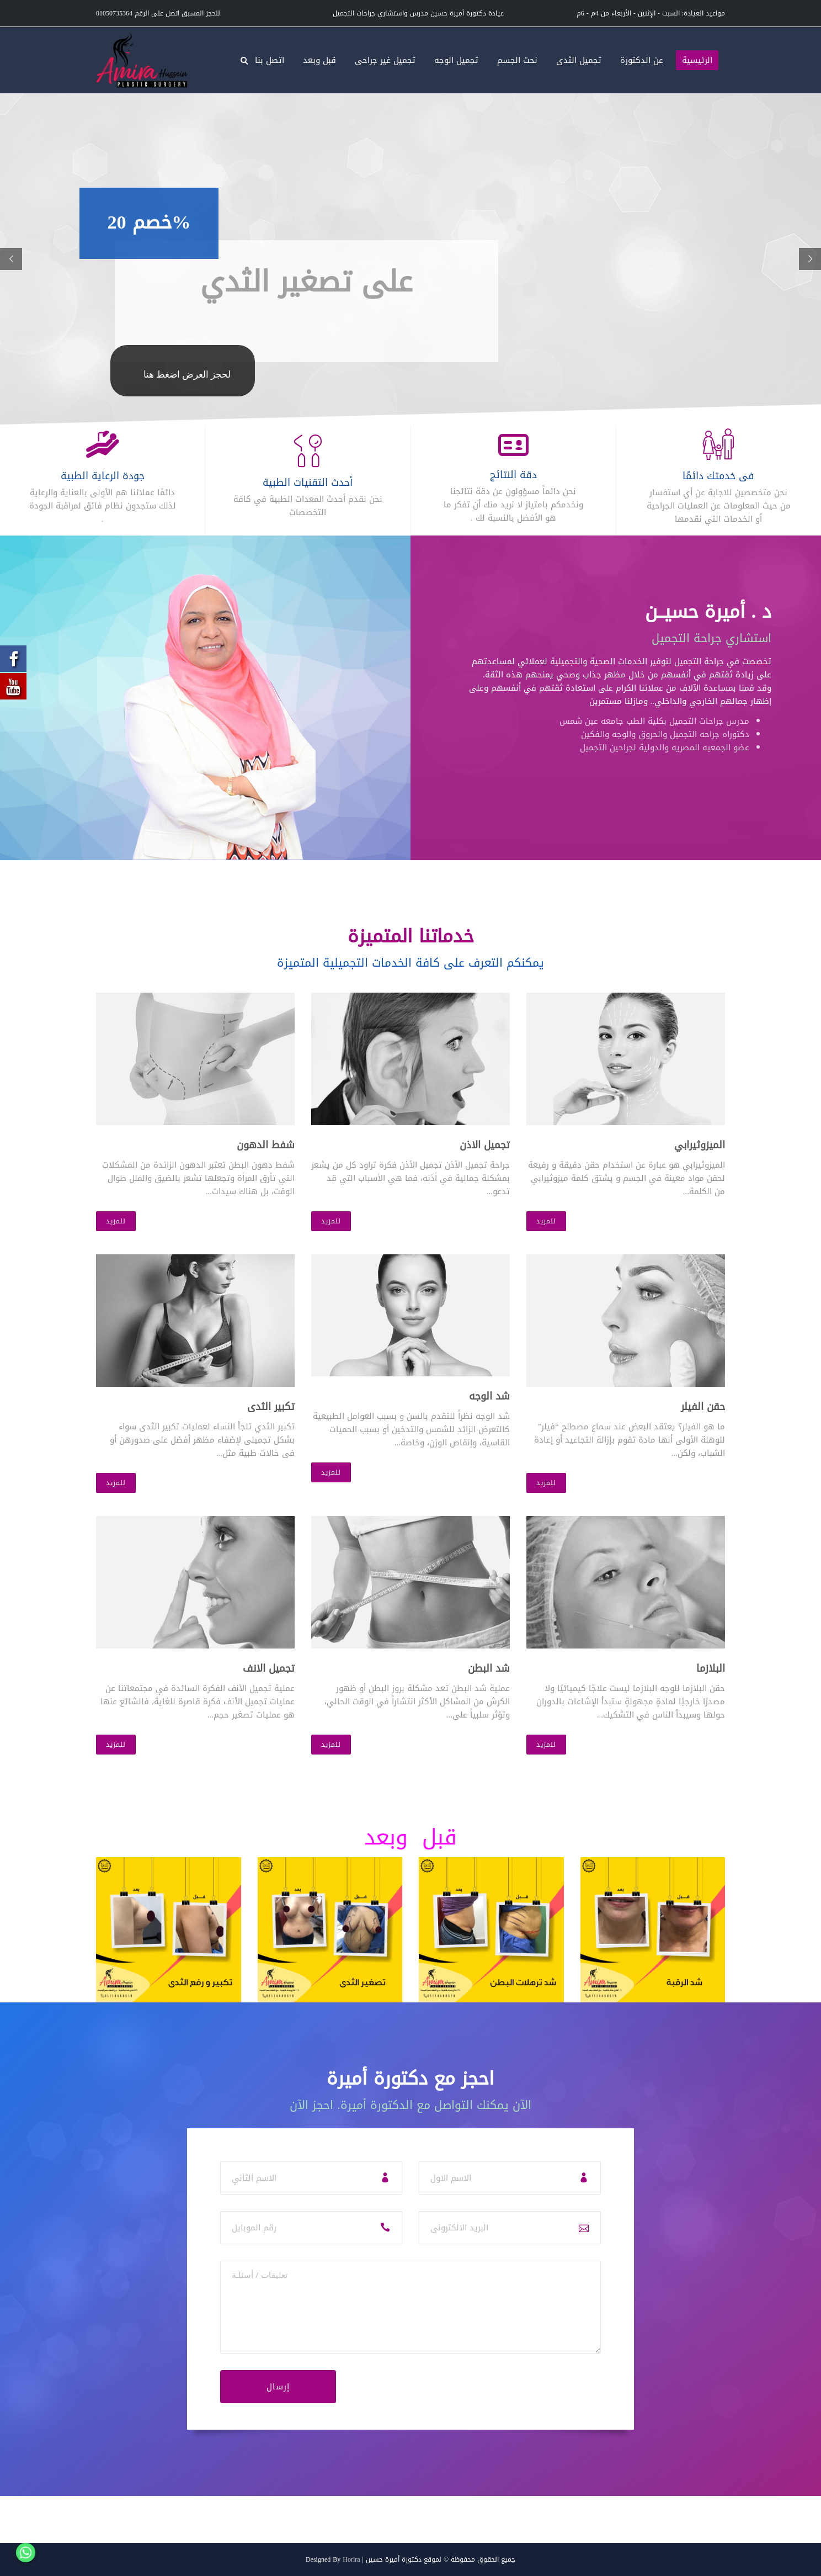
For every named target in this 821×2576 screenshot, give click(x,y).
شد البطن (489, 1668)
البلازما (710, 1668)
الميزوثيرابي (699, 1145)
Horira (351, 2559)
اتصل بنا (269, 60)
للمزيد (116, 1221)
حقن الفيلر (703, 1406)
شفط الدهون (266, 1145)
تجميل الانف (269, 1668)
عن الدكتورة (641, 60)
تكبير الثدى (271, 1406)
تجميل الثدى (578, 60)
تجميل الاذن (485, 1145)
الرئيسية (697, 60)
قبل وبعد (319, 60)
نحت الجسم (517, 60)
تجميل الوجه (456, 60)
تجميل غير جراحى (385, 60)
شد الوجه (489, 1396)
